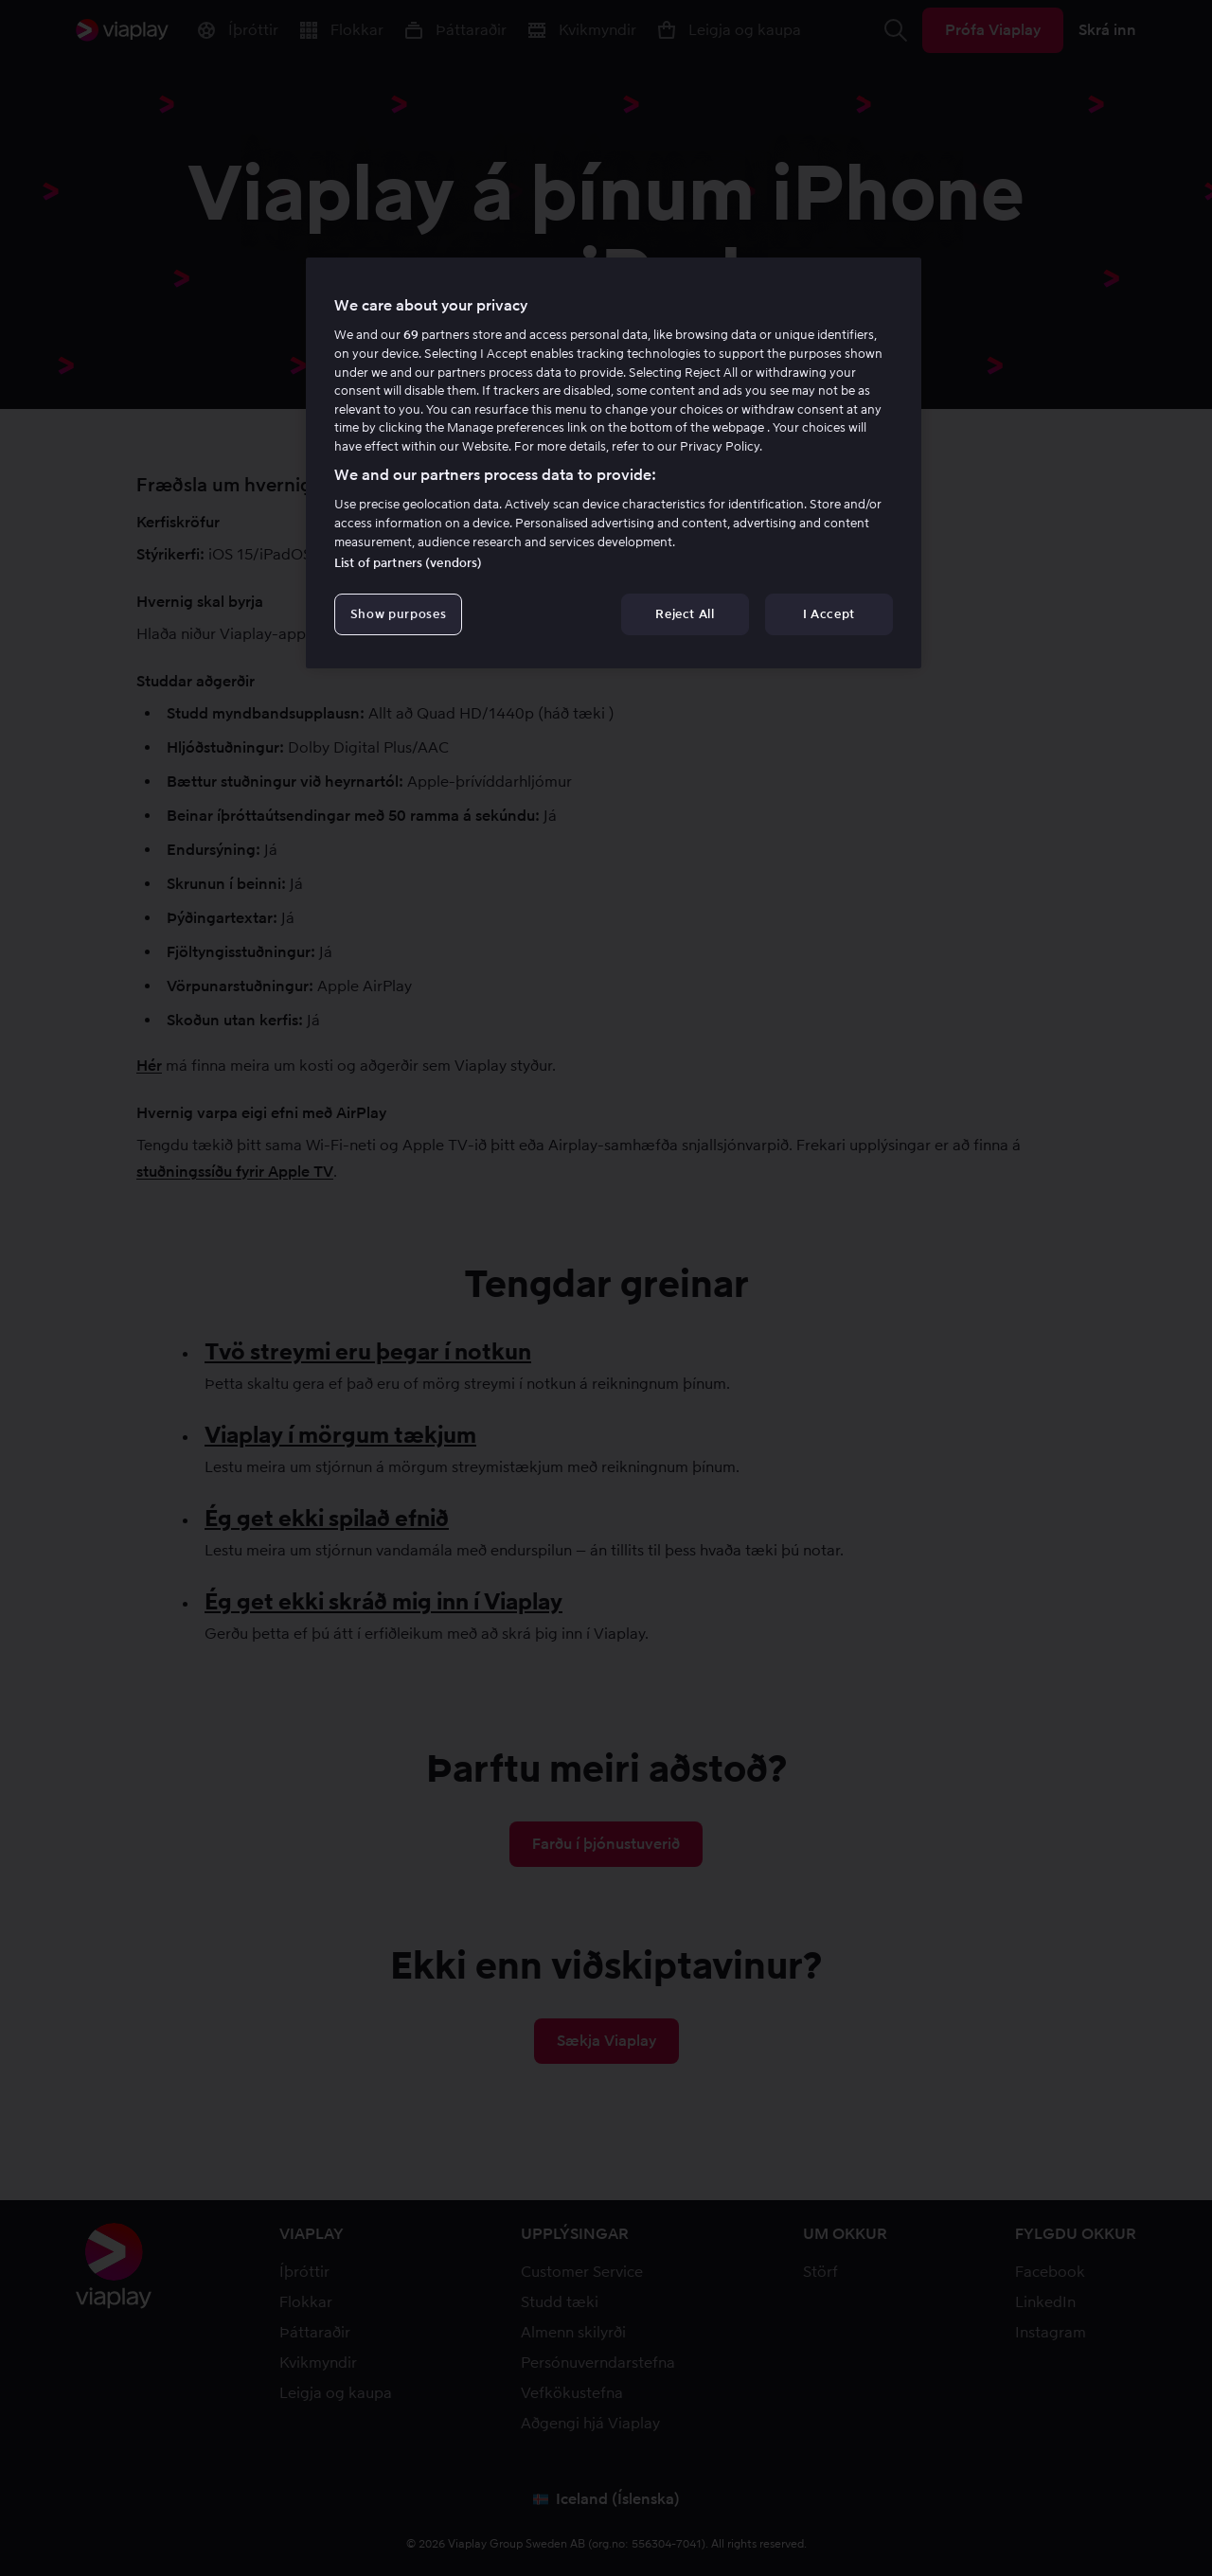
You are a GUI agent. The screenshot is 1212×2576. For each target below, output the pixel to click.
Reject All (685, 614)
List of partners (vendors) (408, 563)
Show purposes (398, 614)
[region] (613, 463)
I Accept (829, 614)
